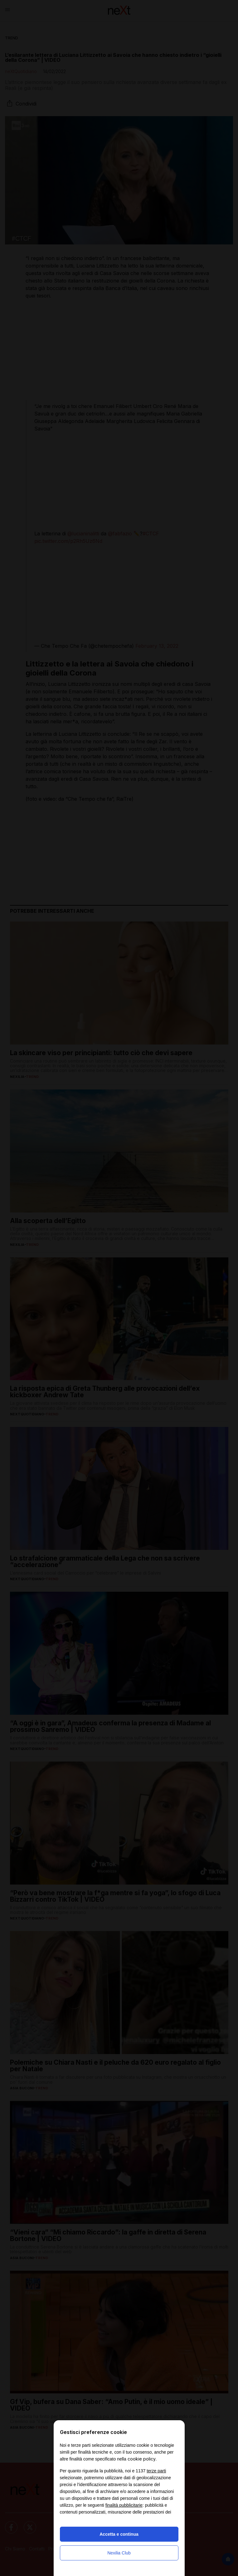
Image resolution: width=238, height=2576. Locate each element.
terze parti (156, 2470)
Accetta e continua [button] (119, 2534)
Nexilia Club (119, 2552)
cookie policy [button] (142, 2458)
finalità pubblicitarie (124, 2505)
